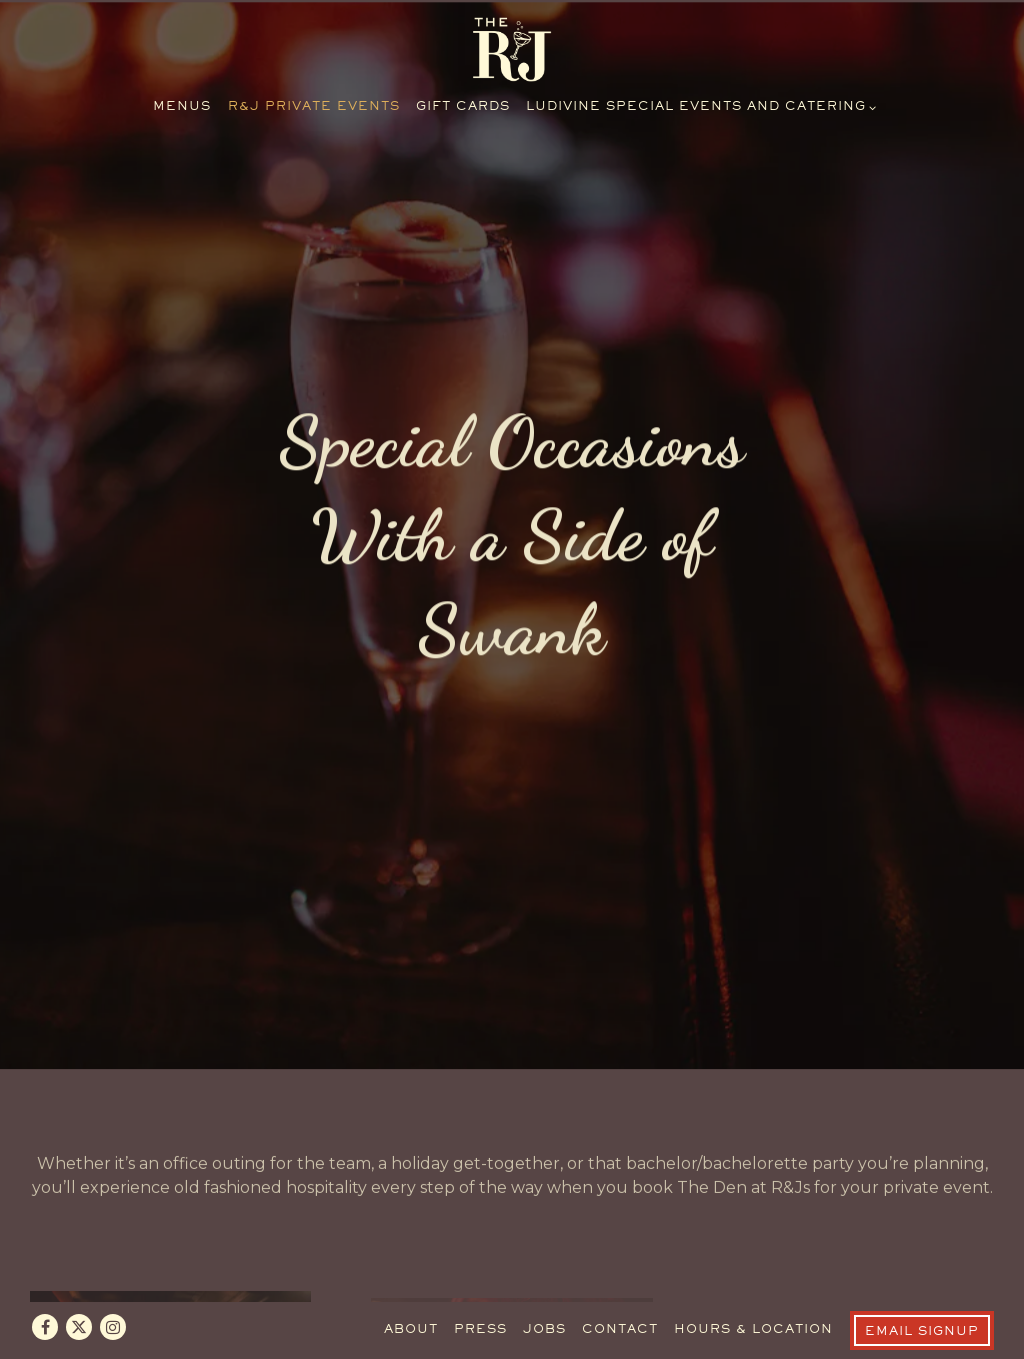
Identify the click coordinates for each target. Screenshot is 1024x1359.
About (411, 1286)
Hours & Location (753, 1286)
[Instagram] (113, 1282)
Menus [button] (182, 108)
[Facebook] (45, 1282)
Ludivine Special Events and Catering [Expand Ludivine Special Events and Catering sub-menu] (698, 105)
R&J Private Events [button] (314, 108)
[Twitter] (79, 1282)
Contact (620, 1286)
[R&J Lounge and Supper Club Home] (512, 48)
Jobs (544, 1286)
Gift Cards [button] (463, 108)
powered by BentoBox (512, 1335)
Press (480, 1286)
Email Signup (922, 1288)
